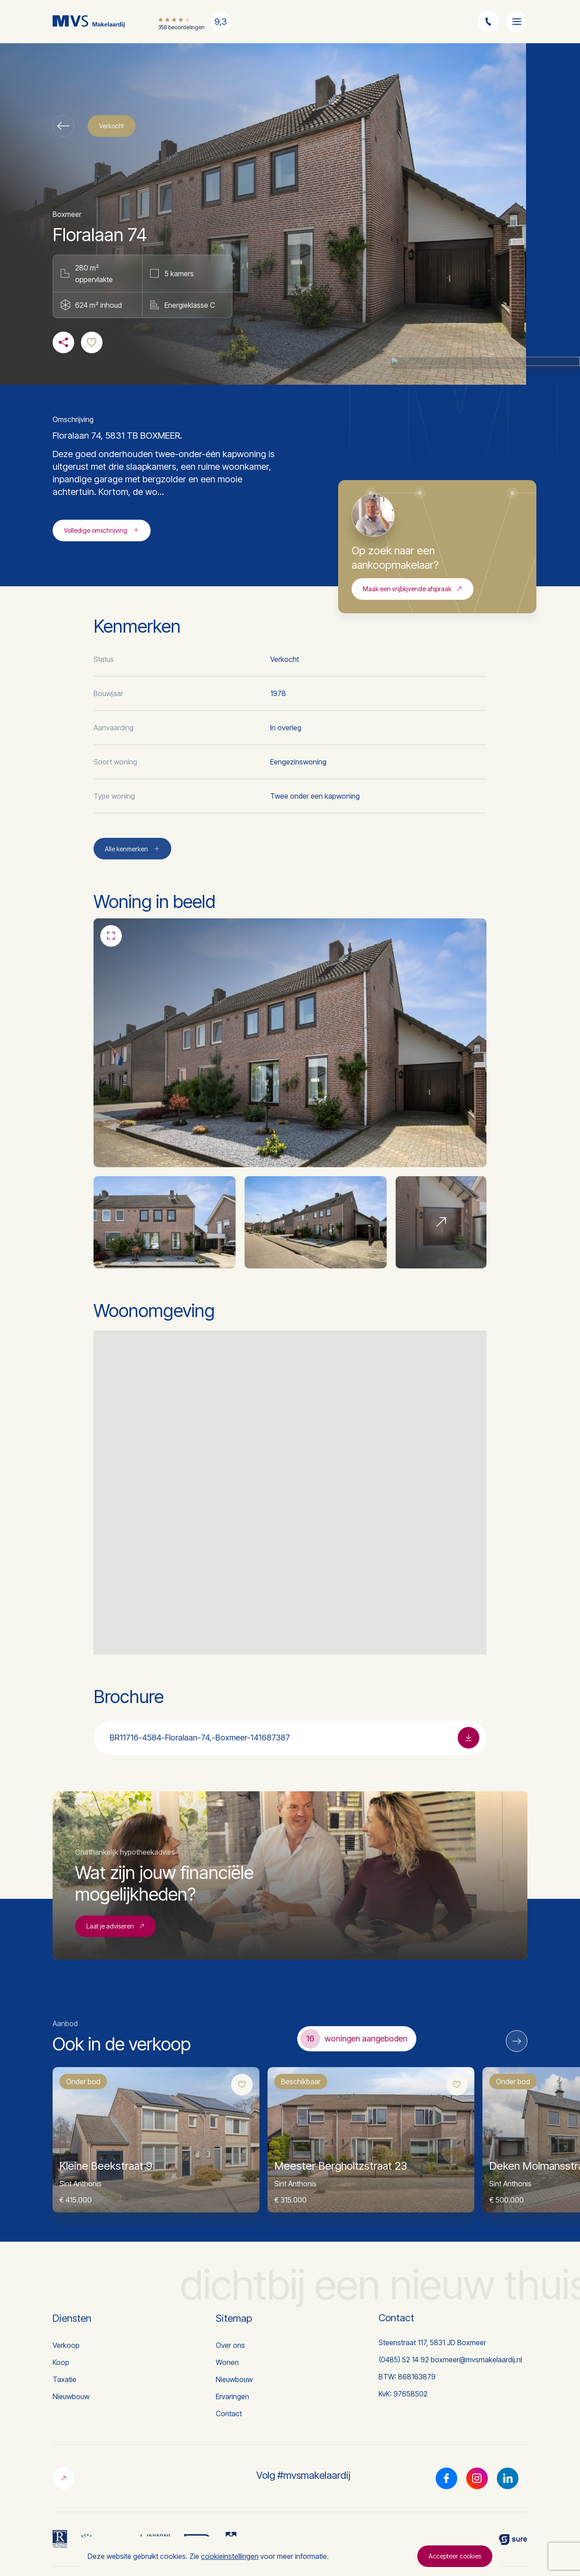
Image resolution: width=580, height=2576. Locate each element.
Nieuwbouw (71, 2396)
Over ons (230, 2345)
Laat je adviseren (115, 1970)
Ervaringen (232, 2396)
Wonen (227, 2362)
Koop (61, 2362)
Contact (229, 2413)
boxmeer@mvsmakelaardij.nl (476, 2359)
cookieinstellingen (230, 2556)
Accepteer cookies (454, 2556)
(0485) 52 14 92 (404, 2359)
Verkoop (66, 2345)
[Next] (516, 2041)
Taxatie (64, 2379)
